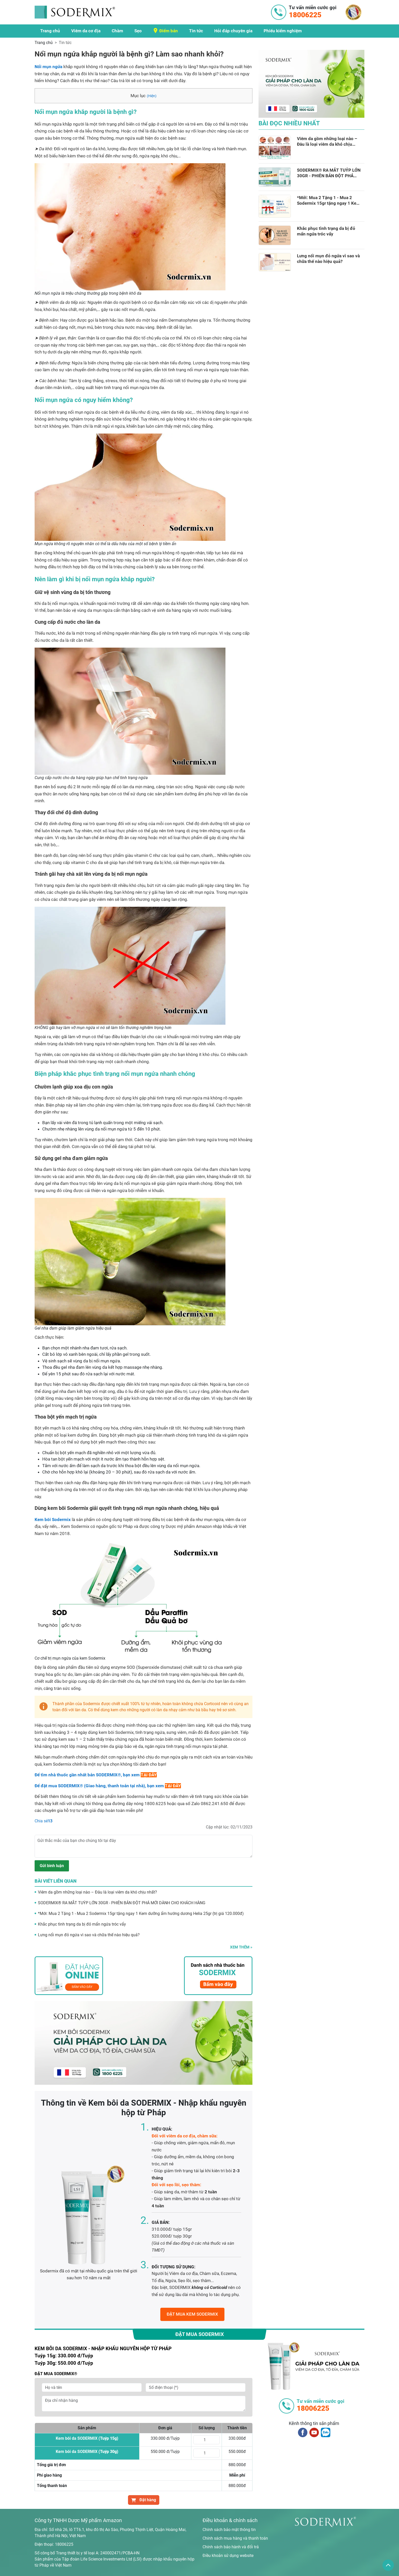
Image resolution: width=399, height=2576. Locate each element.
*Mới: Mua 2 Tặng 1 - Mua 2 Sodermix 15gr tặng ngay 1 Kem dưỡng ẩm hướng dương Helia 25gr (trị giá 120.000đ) (141, 1913)
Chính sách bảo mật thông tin (229, 2529)
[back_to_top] (388, 2565)
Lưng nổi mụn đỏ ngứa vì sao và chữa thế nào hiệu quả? (89, 1934)
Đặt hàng (143, 2499)
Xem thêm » (241, 1947)
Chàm (117, 30)
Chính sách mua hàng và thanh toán (235, 2538)
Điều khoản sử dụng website (228, 2555)
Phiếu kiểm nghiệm (283, 30)
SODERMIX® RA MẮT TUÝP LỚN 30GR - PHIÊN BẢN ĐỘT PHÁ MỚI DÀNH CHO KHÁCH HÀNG (121, 1902)
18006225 (64, 2544)
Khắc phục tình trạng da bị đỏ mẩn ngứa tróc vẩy (82, 1924)
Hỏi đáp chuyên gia (233, 30)
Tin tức (196, 30)
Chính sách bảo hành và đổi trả (231, 2546)
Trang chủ (50, 30)
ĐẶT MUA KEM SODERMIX (192, 2314)
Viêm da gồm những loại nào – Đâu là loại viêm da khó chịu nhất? (97, 1892)
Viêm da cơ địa (86, 30)
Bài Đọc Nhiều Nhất (289, 123)
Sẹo (138, 30)
